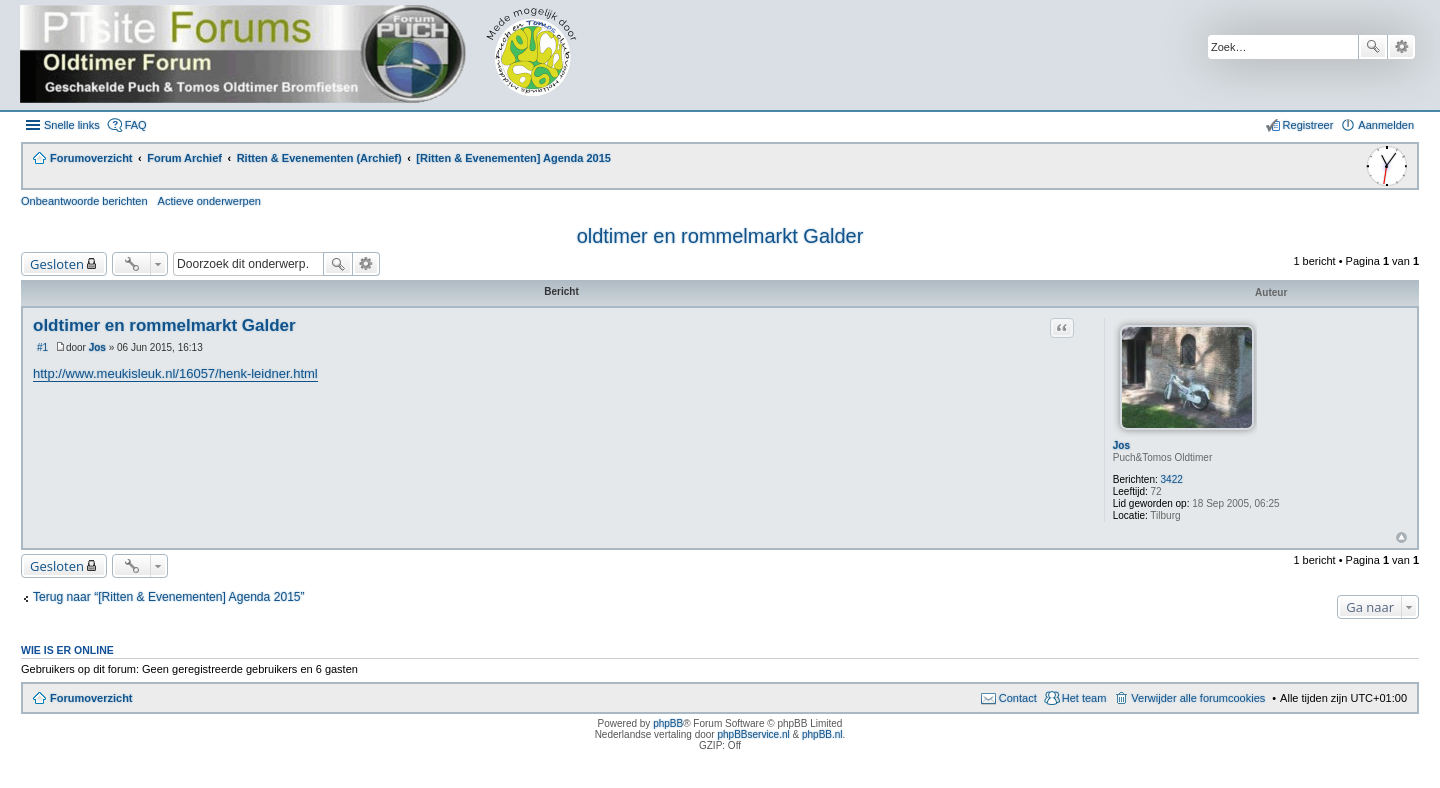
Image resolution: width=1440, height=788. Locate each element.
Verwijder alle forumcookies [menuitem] (1198, 698)
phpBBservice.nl (753, 734)
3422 (1172, 479)
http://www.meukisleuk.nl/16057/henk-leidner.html (175, 373)
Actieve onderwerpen (209, 201)
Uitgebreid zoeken (1401, 47)
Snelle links (72, 125)
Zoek (1373, 47)
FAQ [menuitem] (136, 125)
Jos (1121, 445)
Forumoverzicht (91, 698)
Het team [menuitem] (1084, 698)
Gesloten (57, 264)
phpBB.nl (822, 734)
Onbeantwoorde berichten (84, 201)
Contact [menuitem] (1018, 698)
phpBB (668, 723)
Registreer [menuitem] (1308, 125)
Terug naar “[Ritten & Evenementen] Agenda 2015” (169, 597)
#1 (42, 347)
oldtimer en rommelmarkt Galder (720, 236)
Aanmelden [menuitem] (1386, 125)
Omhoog (1401, 537)
